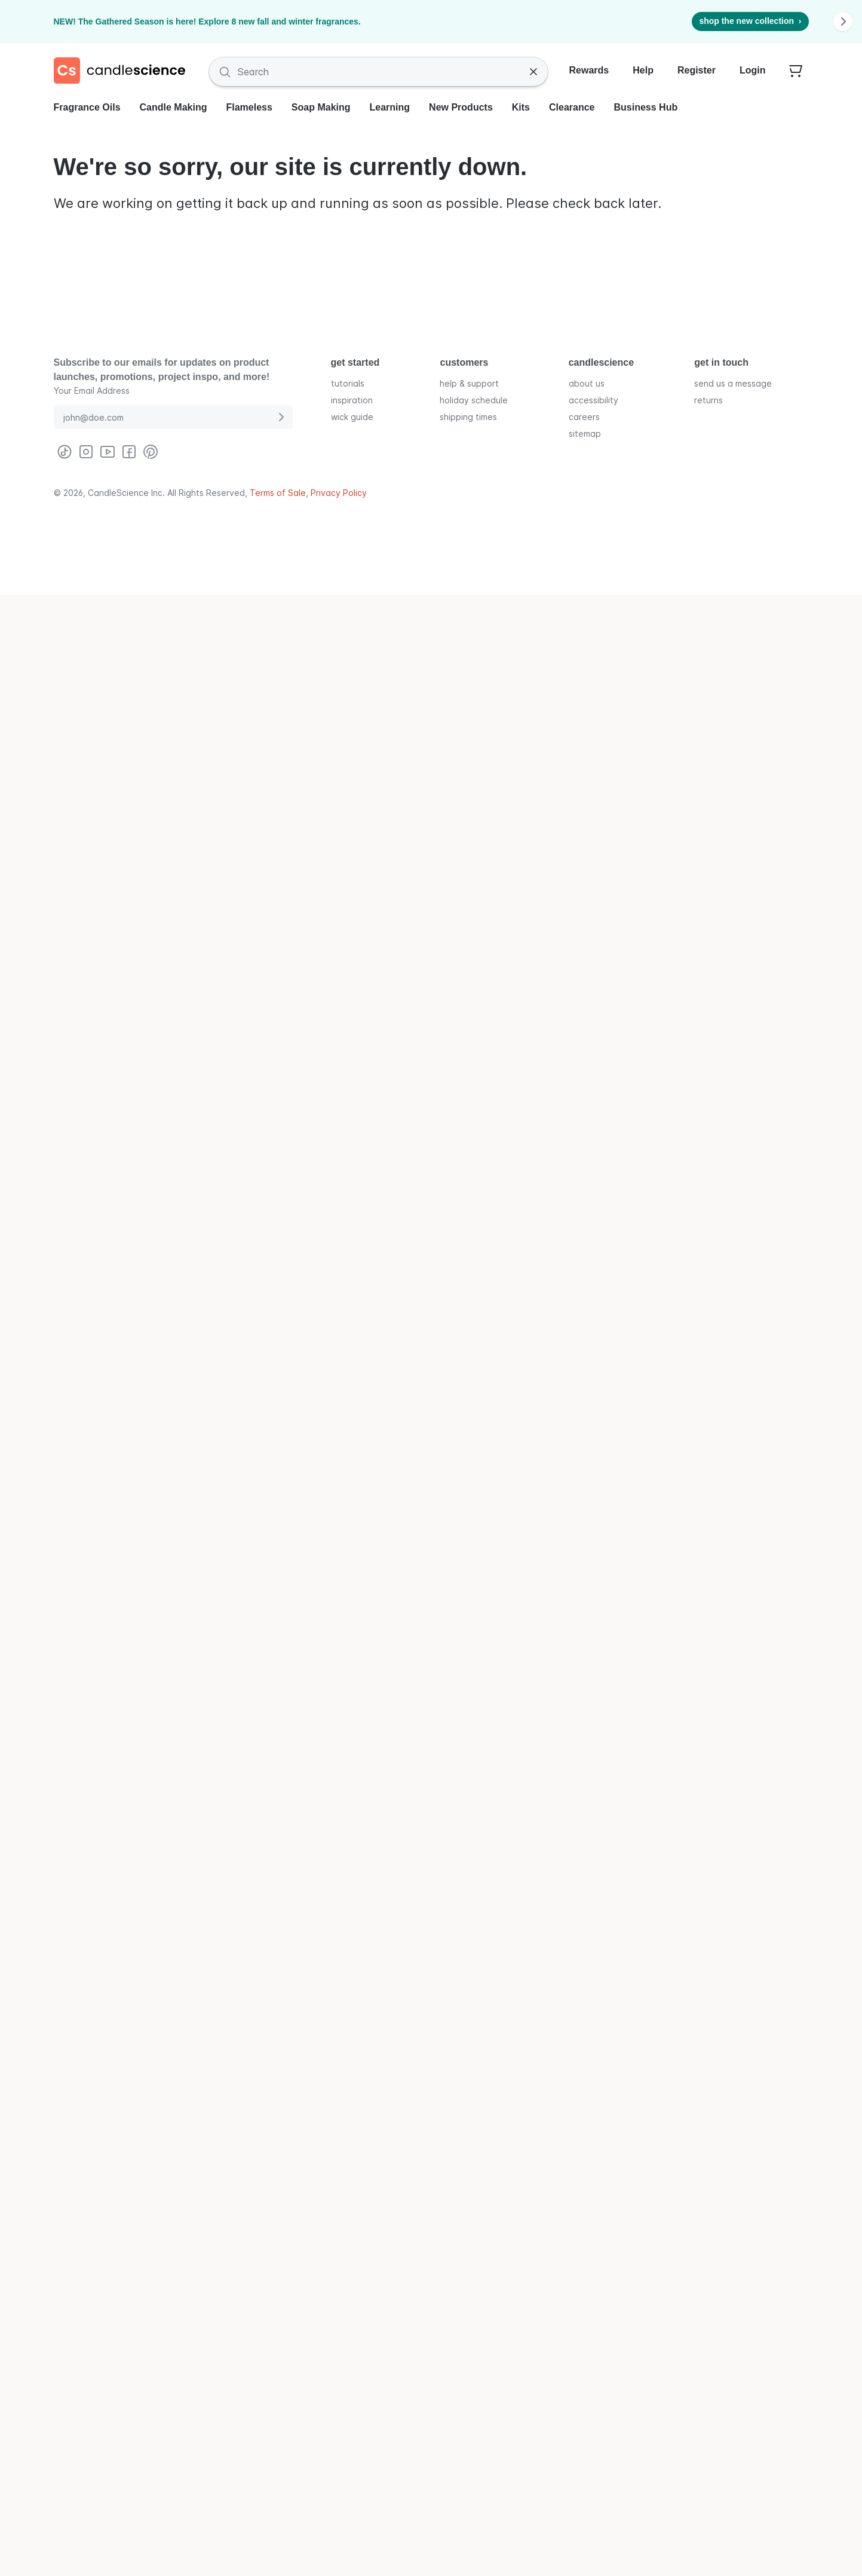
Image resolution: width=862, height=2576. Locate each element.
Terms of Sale (278, 493)
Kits (521, 107)
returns (708, 399)
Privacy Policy (339, 493)
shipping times (468, 416)
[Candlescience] (124, 71)
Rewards (589, 70)
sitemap (585, 433)
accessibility (593, 399)
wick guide (352, 416)
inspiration (352, 399)
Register (696, 70)
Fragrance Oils (87, 107)
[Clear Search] (533, 71)
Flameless (249, 107)
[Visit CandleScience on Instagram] (86, 451)
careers (584, 416)
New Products (461, 107)
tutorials (347, 383)
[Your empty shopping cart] (796, 71)
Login (753, 70)
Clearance (572, 107)
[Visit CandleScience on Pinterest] (150, 451)
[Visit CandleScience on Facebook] (129, 451)
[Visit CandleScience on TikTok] (64, 451)
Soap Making (321, 107)
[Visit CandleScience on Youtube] (107, 451)
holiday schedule (474, 399)
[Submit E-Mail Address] (281, 417)
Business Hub (646, 107)
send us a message (733, 383)
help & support (469, 383)
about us (587, 383)
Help (643, 70)
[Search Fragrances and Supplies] (378, 71)
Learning (390, 107)
